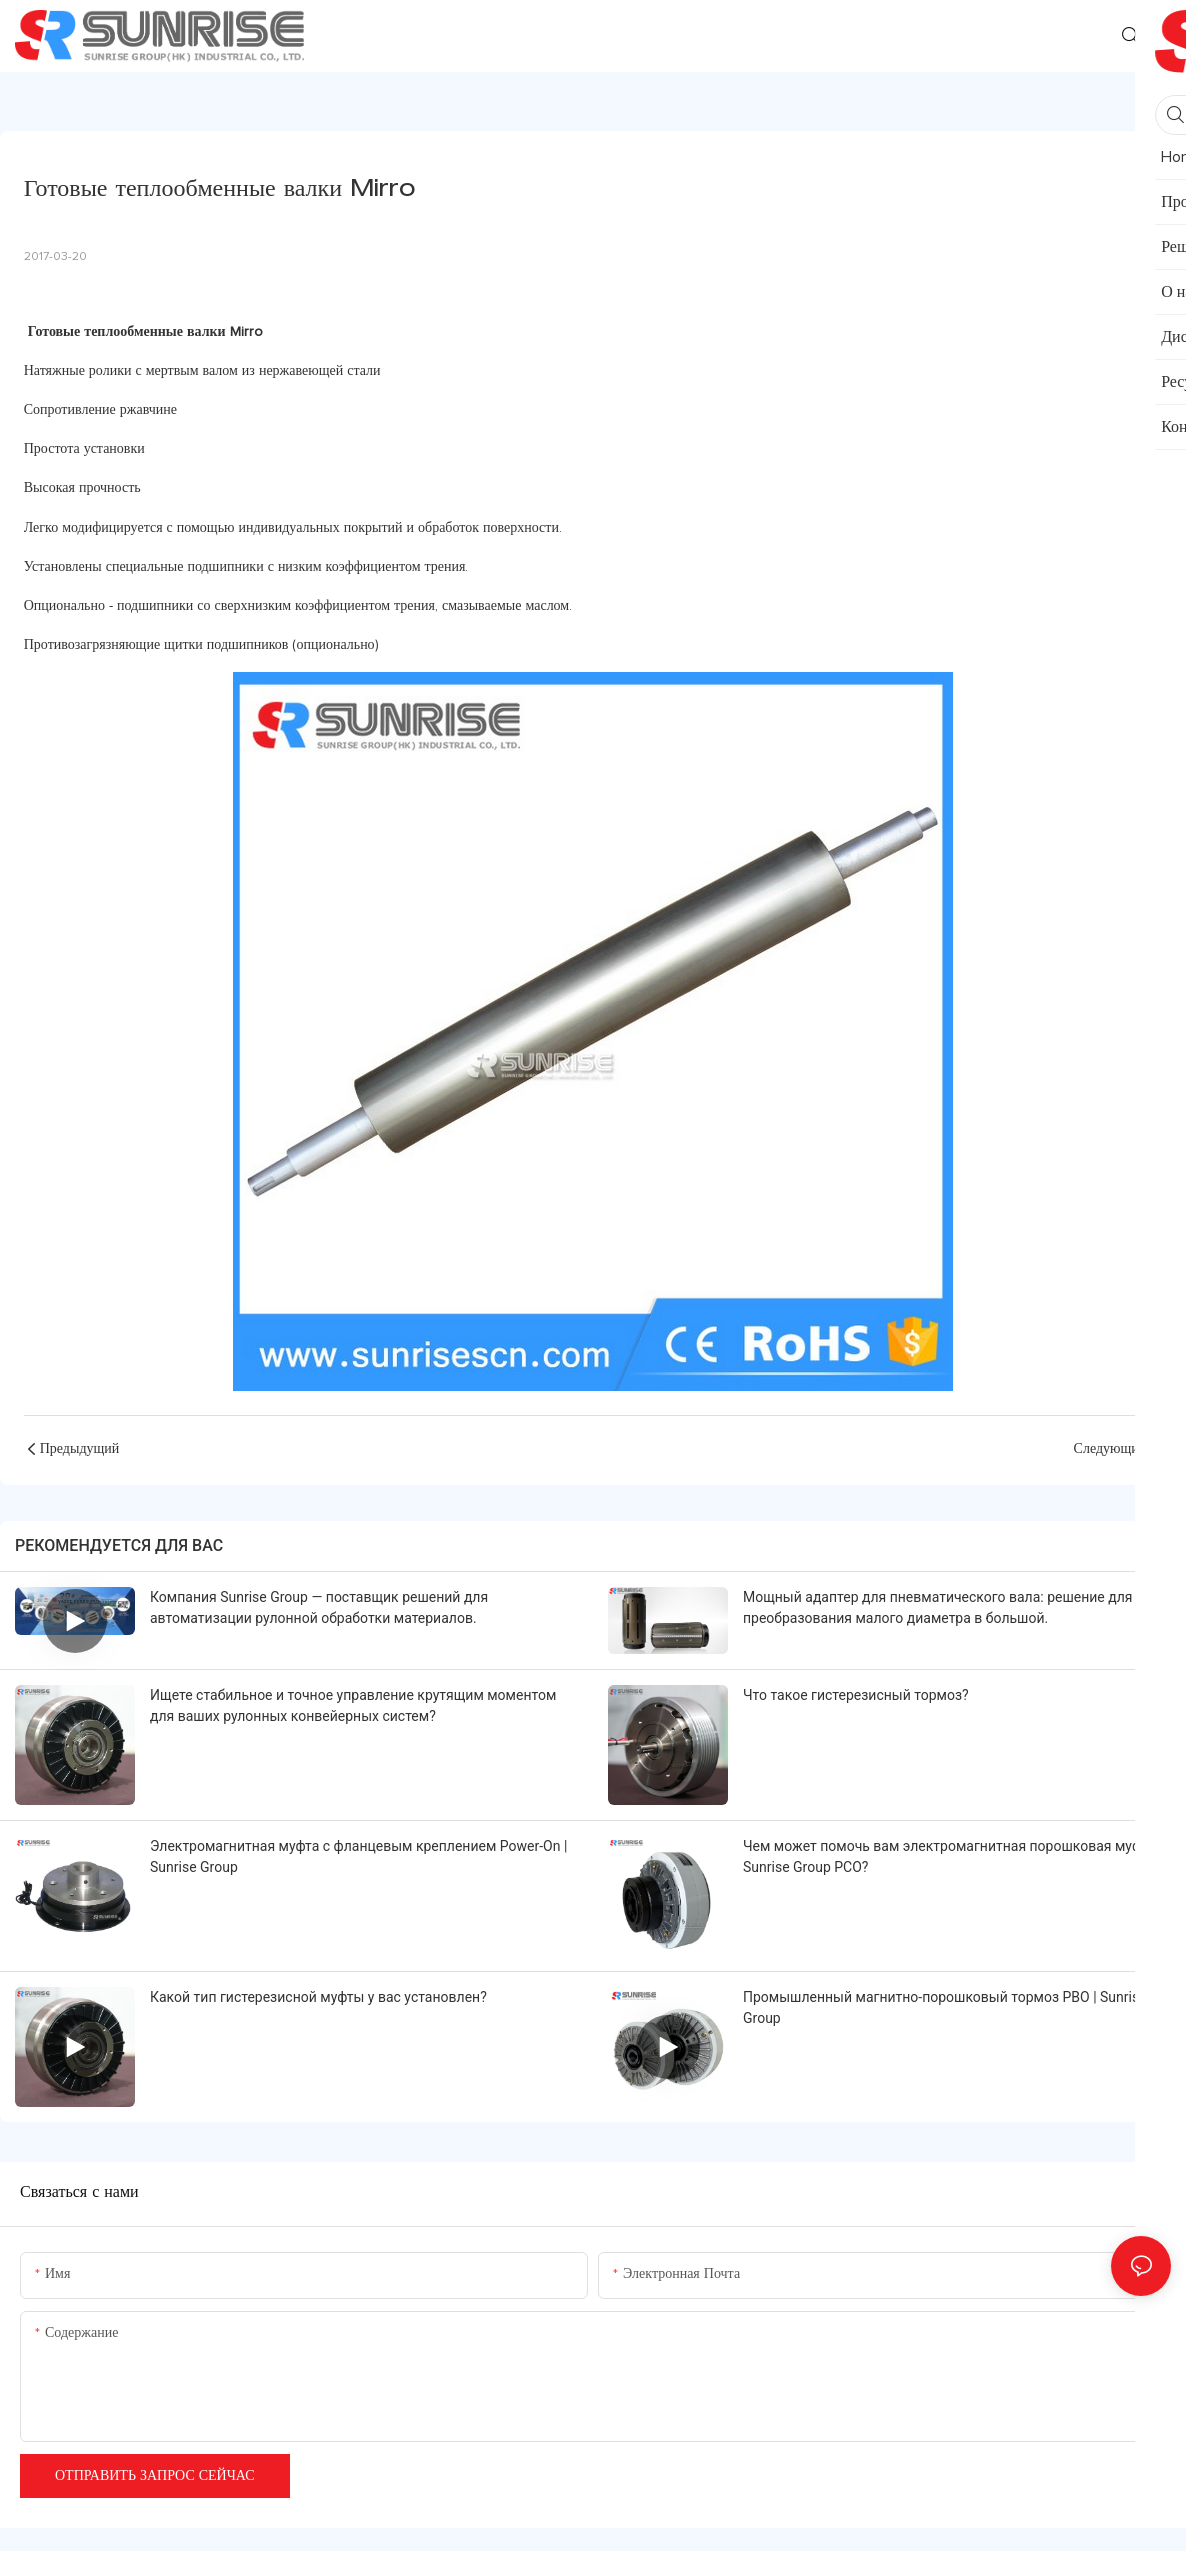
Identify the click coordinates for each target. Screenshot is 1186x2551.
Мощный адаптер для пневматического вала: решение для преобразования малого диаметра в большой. (937, 1607)
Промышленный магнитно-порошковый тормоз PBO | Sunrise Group (945, 2007)
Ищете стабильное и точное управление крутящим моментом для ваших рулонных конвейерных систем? (353, 1705)
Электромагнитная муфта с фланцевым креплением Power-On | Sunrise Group (358, 1856)
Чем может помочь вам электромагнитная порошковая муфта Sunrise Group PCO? (949, 1856)
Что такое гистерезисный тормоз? (856, 1695)
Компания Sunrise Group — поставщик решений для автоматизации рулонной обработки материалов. (319, 1607)
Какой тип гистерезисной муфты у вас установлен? (318, 1997)
